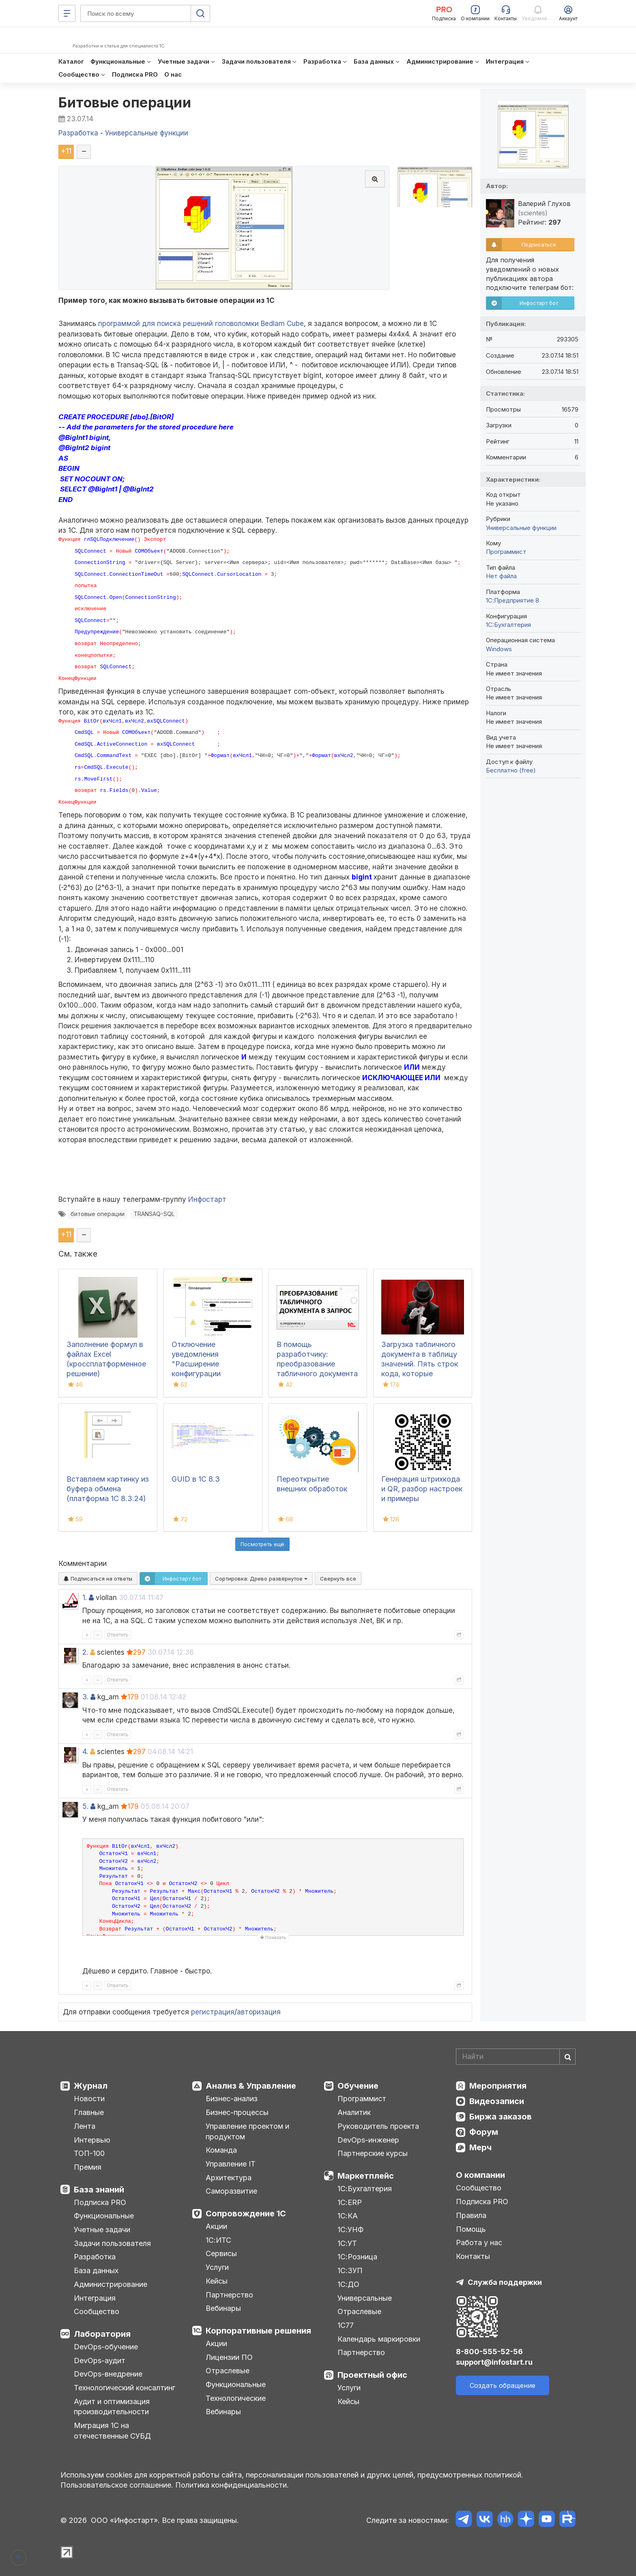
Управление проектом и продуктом (247, 2131)
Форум (483, 2132)
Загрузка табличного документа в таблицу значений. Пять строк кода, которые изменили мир (419, 1364)
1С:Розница (357, 2256)
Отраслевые (227, 2370)
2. (85, 1652)
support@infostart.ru (494, 2362)
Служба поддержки (505, 2282)
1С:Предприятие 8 (512, 600)
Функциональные (104, 2215)
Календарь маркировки (378, 2339)
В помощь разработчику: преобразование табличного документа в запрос (317, 1364)
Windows (499, 649)
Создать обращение (502, 2385)
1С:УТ (347, 2243)
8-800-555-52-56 (489, 2351)
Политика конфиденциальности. (232, 2485)
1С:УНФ (350, 2229)
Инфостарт (207, 1199)
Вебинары (223, 2308)
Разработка (95, 2256)
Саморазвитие (231, 2191)
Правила (471, 2215)
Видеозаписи (496, 2101)
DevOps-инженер (368, 2140)
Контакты (473, 2256)
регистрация (212, 2012)
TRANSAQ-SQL (154, 1213)
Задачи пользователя (112, 2243)
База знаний (99, 2189)
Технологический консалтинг (124, 2387)
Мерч (480, 2147)
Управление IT (231, 2164)
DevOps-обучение (106, 2346)
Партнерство (229, 2295)
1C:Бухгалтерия (508, 624)
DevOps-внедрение (108, 2374)
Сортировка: (261, 1578)
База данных (96, 2270)
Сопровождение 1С (246, 2213)
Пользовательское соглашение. (116, 2485)
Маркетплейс (365, 2176)
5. (85, 1806)
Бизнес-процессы (237, 2112)
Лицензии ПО (229, 2357)
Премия (87, 2167)
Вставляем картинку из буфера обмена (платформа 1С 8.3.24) (108, 1489)
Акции (216, 2226)
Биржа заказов (500, 2116)
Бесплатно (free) (511, 770)
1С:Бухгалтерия (364, 2188)
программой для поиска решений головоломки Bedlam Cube (201, 324)
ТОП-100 (89, 2153)
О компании (480, 2175)
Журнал (90, 2086)
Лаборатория (102, 2334)
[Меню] (66, 13)
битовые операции (98, 1213)
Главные (89, 2112)
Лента (84, 2126)
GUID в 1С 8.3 (196, 1479)
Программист (506, 552)
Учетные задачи (102, 2229)
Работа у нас (479, 2242)
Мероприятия (497, 2086)
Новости (89, 2098)
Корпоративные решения (258, 2331)
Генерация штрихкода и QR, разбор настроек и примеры (421, 1489)
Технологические (236, 2398)
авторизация (259, 2012)
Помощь (471, 2229)
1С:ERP (349, 2202)
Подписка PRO (100, 2202)
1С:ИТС (218, 2240)
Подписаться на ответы (98, 1578)
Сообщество (96, 2311)
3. (85, 1697)
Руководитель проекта (378, 2126)
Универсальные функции (521, 528)
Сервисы (221, 2253)
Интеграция (95, 2298)
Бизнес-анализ (232, 2098)
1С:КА (347, 2215)
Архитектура (228, 2177)
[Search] (516, 2056)
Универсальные (364, 2298)
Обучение (357, 2086)
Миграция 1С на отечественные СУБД (112, 2430)
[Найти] (567, 2056)
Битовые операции (124, 102)
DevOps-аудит (99, 2360)
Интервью (92, 2140)
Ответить (118, 1635)
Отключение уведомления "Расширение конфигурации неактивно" (196, 1364)
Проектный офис (372, 2375)
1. (84, 1598)
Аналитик (354, 2112)
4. (85, 1752)
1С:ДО (348, 2284)
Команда (221, 2150)
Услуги (217, 2267)
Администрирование (110, 2284)
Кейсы (217, 2281)
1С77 (345, 2325)
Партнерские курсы (372, 2153)
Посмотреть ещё (262, 1544)
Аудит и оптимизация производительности (112, 2406)
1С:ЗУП (350, 2270)
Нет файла (501, 576)
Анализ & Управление (251, 2086)
